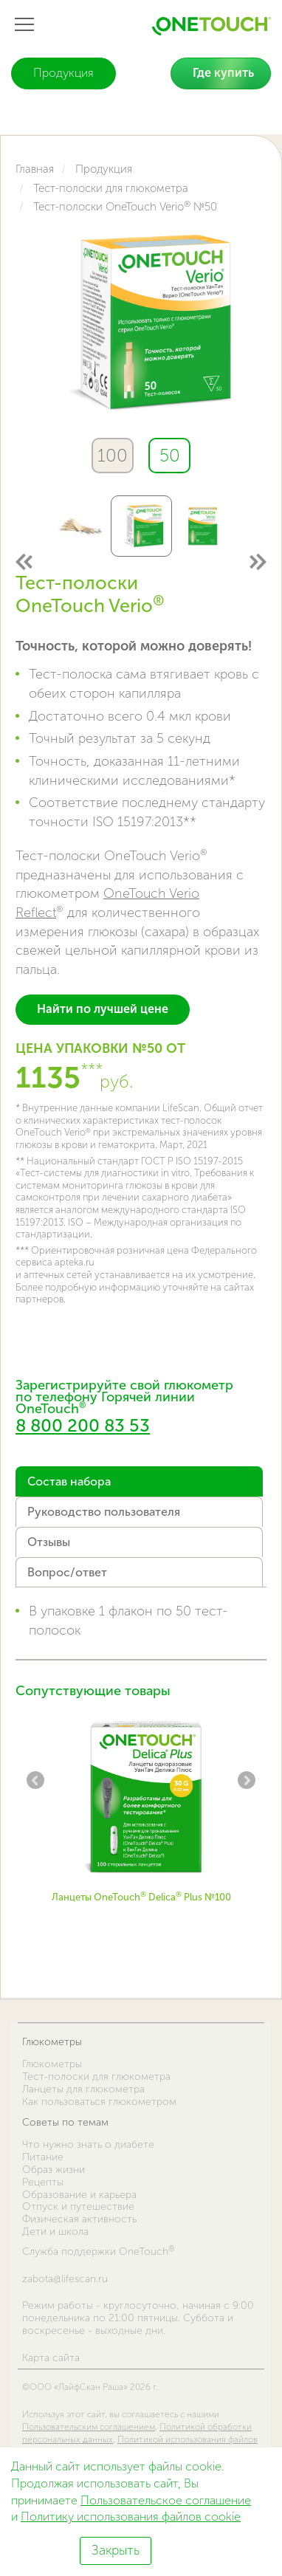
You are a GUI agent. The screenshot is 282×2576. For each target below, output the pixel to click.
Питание (42, 2157)
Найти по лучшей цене (102, 1009)
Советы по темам (65, 2122)
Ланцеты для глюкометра (83, 2089)
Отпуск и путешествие (78, 2206)
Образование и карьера (79, 2194)
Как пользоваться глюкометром (99, 2101)
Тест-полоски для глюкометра (96, 2076)
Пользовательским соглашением (88, 2427)
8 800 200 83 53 (83, 1425)
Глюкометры (52, 2042)
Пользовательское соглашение (165, 2500)
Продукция (63, 73)
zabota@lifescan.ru (65, 2279)
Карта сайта (51, 2358)
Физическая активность (79, 2219)
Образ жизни (53, 2169)
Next (257, 561)
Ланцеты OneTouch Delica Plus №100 (141, 1897)
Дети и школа (55, 2231)
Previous (25, 561)
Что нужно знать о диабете (88, 2144)
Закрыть (116, 2550)
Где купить (223, 73)
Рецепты (42, 2182)
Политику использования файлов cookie (131, 2517)
